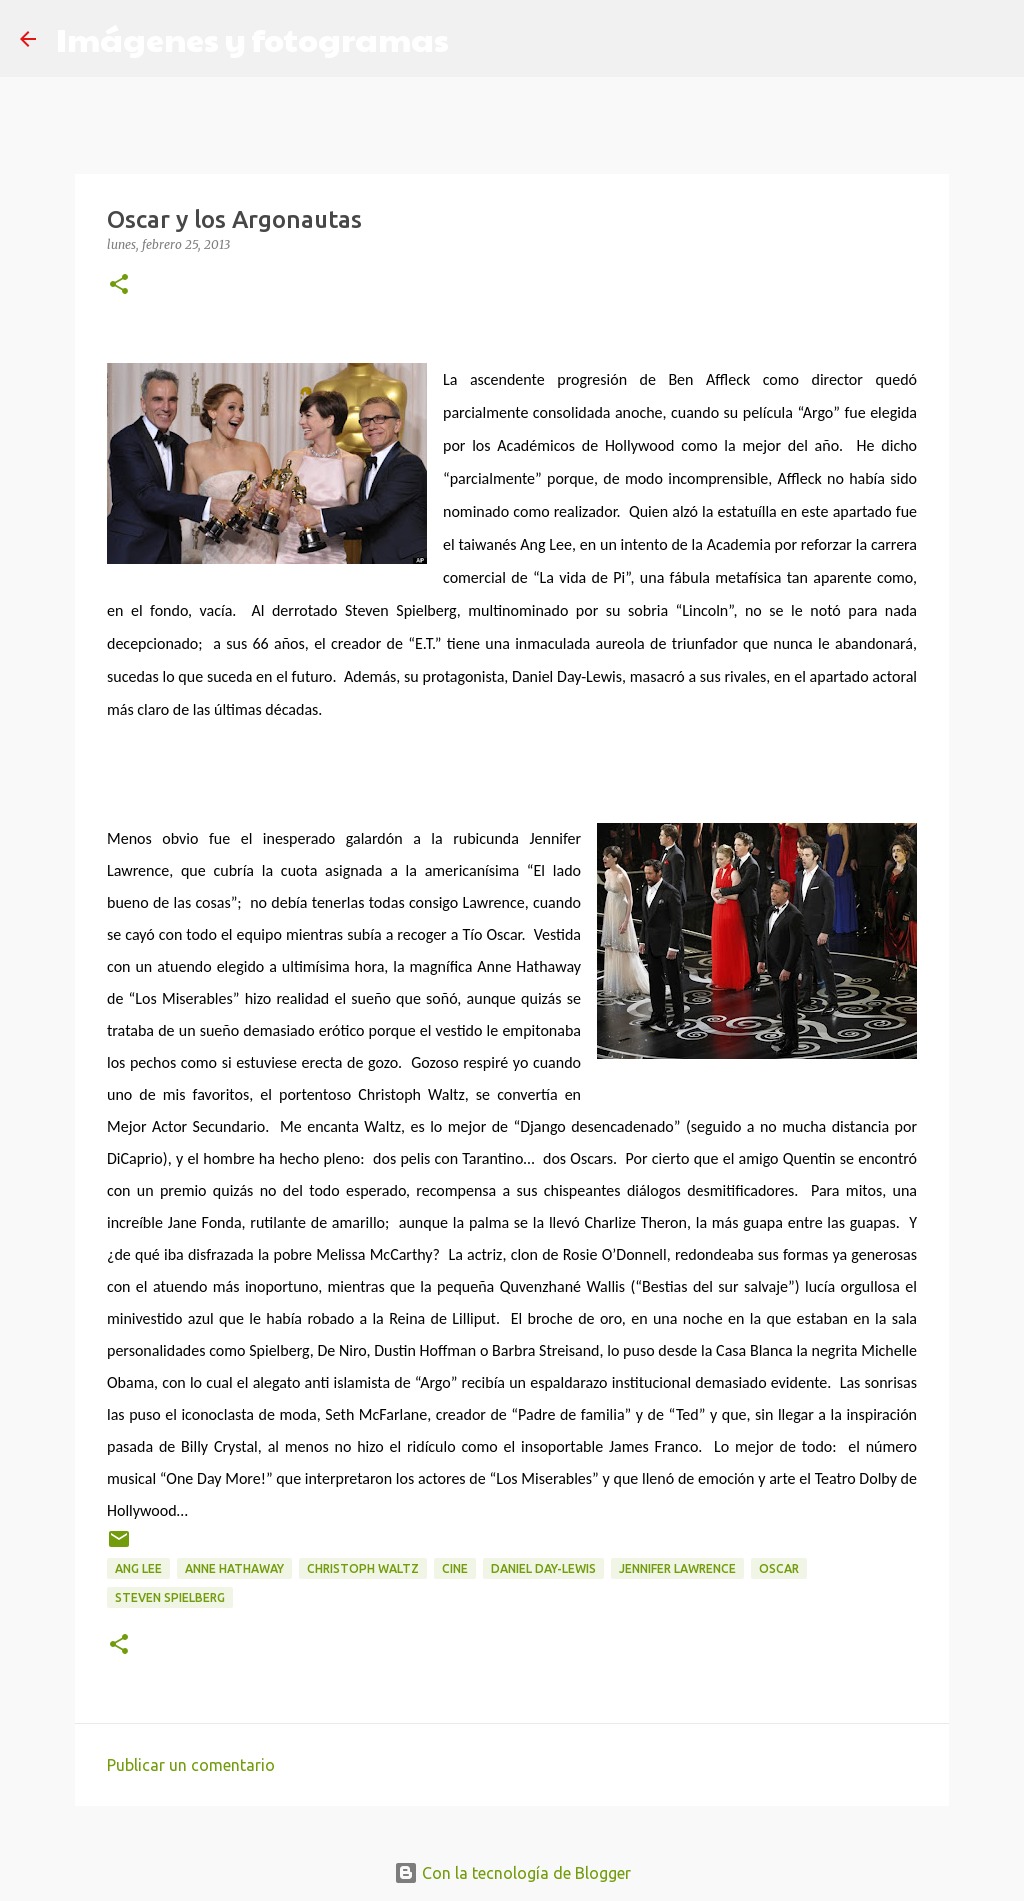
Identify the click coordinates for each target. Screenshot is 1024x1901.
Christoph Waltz (363, 1568)
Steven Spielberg (170, 1597)
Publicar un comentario (191, 1765)
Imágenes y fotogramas (252, 38)
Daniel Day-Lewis (543, 1568)
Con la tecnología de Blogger (512, 1873)
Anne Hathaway (234, 1568)
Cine (455, 1568)
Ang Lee (138, 1568)
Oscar (779, 1568)
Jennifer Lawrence (677, 1568)
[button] (119, 285)
